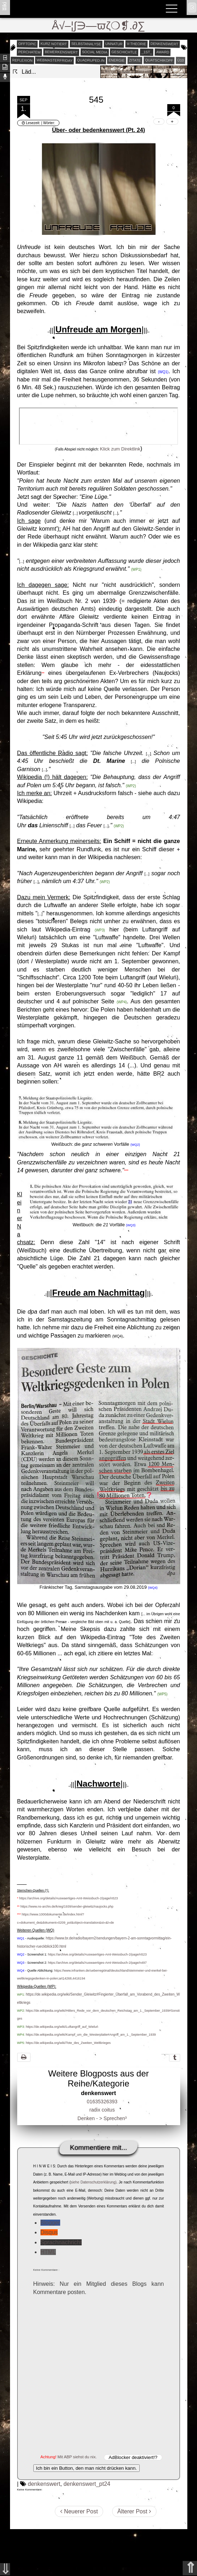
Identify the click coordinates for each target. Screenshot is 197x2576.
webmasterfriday (55, 60)
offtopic (27, 44)
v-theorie (136, 44)
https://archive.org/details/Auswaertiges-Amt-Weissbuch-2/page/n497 (97, 1962)
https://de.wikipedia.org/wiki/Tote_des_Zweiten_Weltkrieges (68, 2043)
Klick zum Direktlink (120, 449)
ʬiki (4, 6)
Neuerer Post (79, 2511)
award (162, 52)
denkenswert (164, 44)
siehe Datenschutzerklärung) (93, 2182)
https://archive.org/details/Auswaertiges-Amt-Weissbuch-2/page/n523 (68, 1898)
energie (117, 60)
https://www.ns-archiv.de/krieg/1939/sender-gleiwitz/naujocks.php (66, 1906)
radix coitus (102, 2110)
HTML (48, 2252)
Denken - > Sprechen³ (101, 2118)
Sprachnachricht (61, 2242)
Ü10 (180, 60)
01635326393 (102, 2101)
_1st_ (146, 52)
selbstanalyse (86, 44)
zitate (135, 60)
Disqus (49, 2232)
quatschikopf (159, 60)
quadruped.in (90, 60)
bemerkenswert (60, 52)
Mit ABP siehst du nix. (77, 2457)
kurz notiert (53, 44)
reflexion (22, 60)
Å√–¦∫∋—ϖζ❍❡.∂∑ (98, 25)
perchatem (29, 52)
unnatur (113, 44)
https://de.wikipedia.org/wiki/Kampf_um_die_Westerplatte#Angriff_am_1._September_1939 (91, 2034)
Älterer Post (134, 2511)
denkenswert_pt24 (86, 2484)
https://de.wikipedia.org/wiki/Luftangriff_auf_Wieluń (62, 2027)
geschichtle (124, 52)
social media (94, 52)
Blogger (50, 2223)
